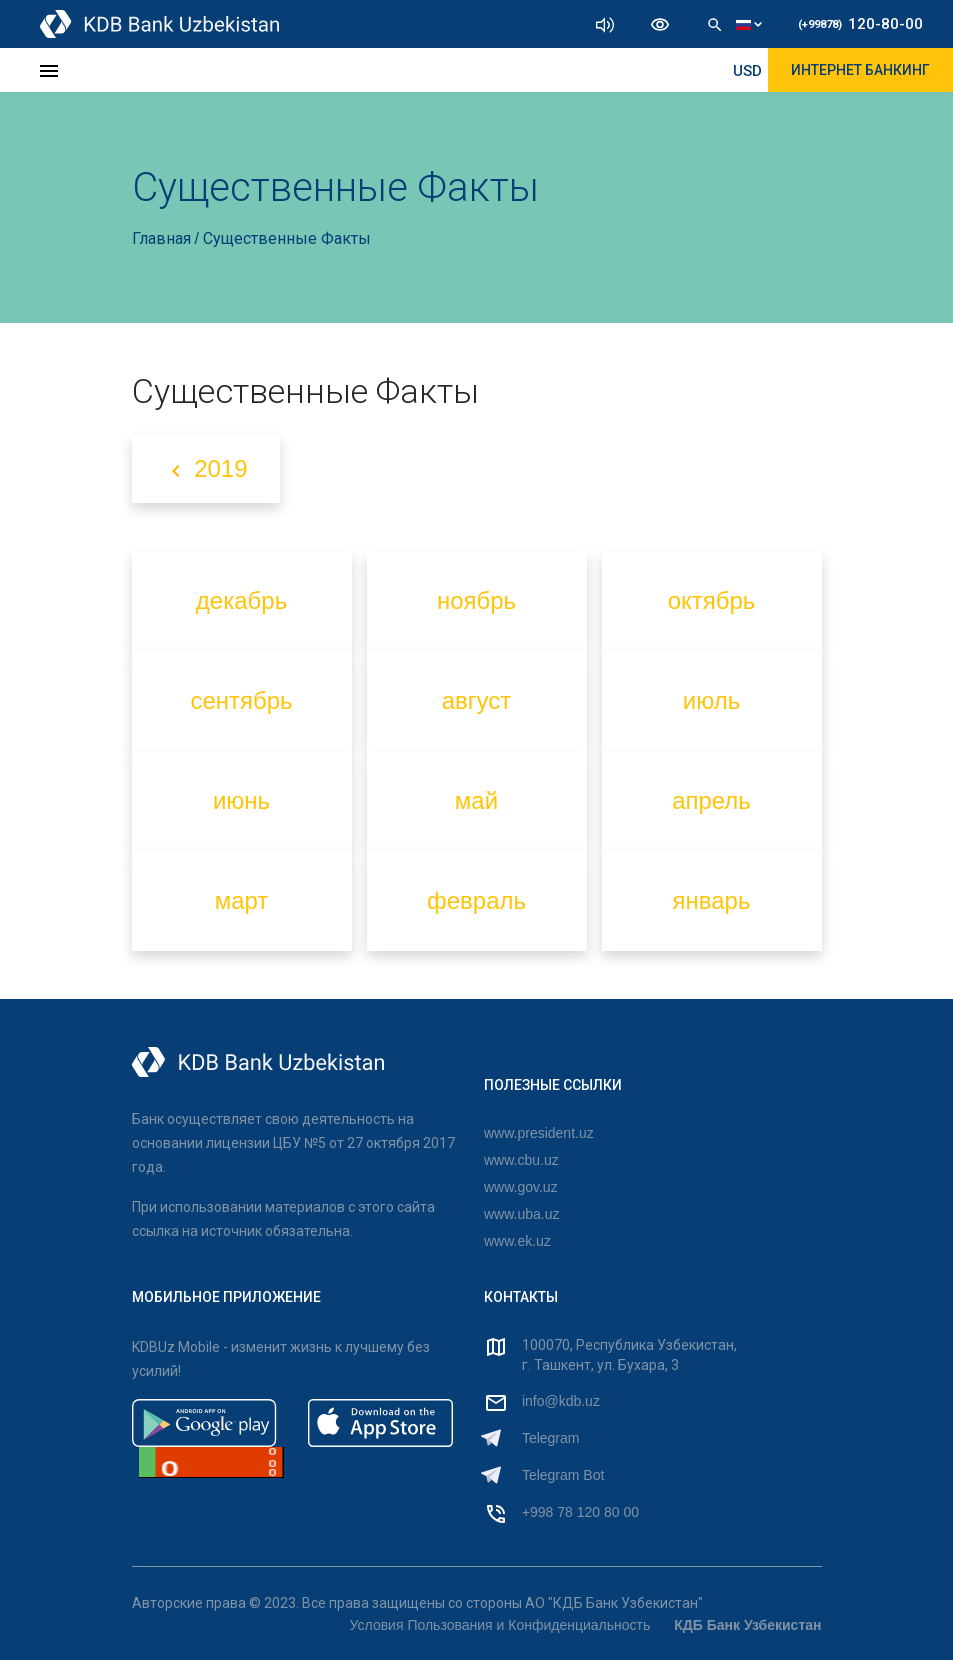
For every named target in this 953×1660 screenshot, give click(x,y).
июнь (241, 800)
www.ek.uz (517, 1241)
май (476, 800)
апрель (711, 800)
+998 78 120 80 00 (580, 1512)
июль (711, 700)
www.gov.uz (521, 1187)
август (477, 700)
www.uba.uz (521, 1214)
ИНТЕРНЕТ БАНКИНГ (860, 70)
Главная (163, 238)
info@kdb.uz (561, 1401)
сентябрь (241, 700)
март (242, 900)
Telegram (551, 1438)
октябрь (712, 600)
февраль (476, 900)
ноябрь (476, 600)
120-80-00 (860, 24)
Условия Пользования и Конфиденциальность (500, 1625)
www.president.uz (539, 1133)
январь (712, 900)
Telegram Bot (563, 1475)
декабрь (241, 600)
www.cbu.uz (521, 1160)
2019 (206, 469)
